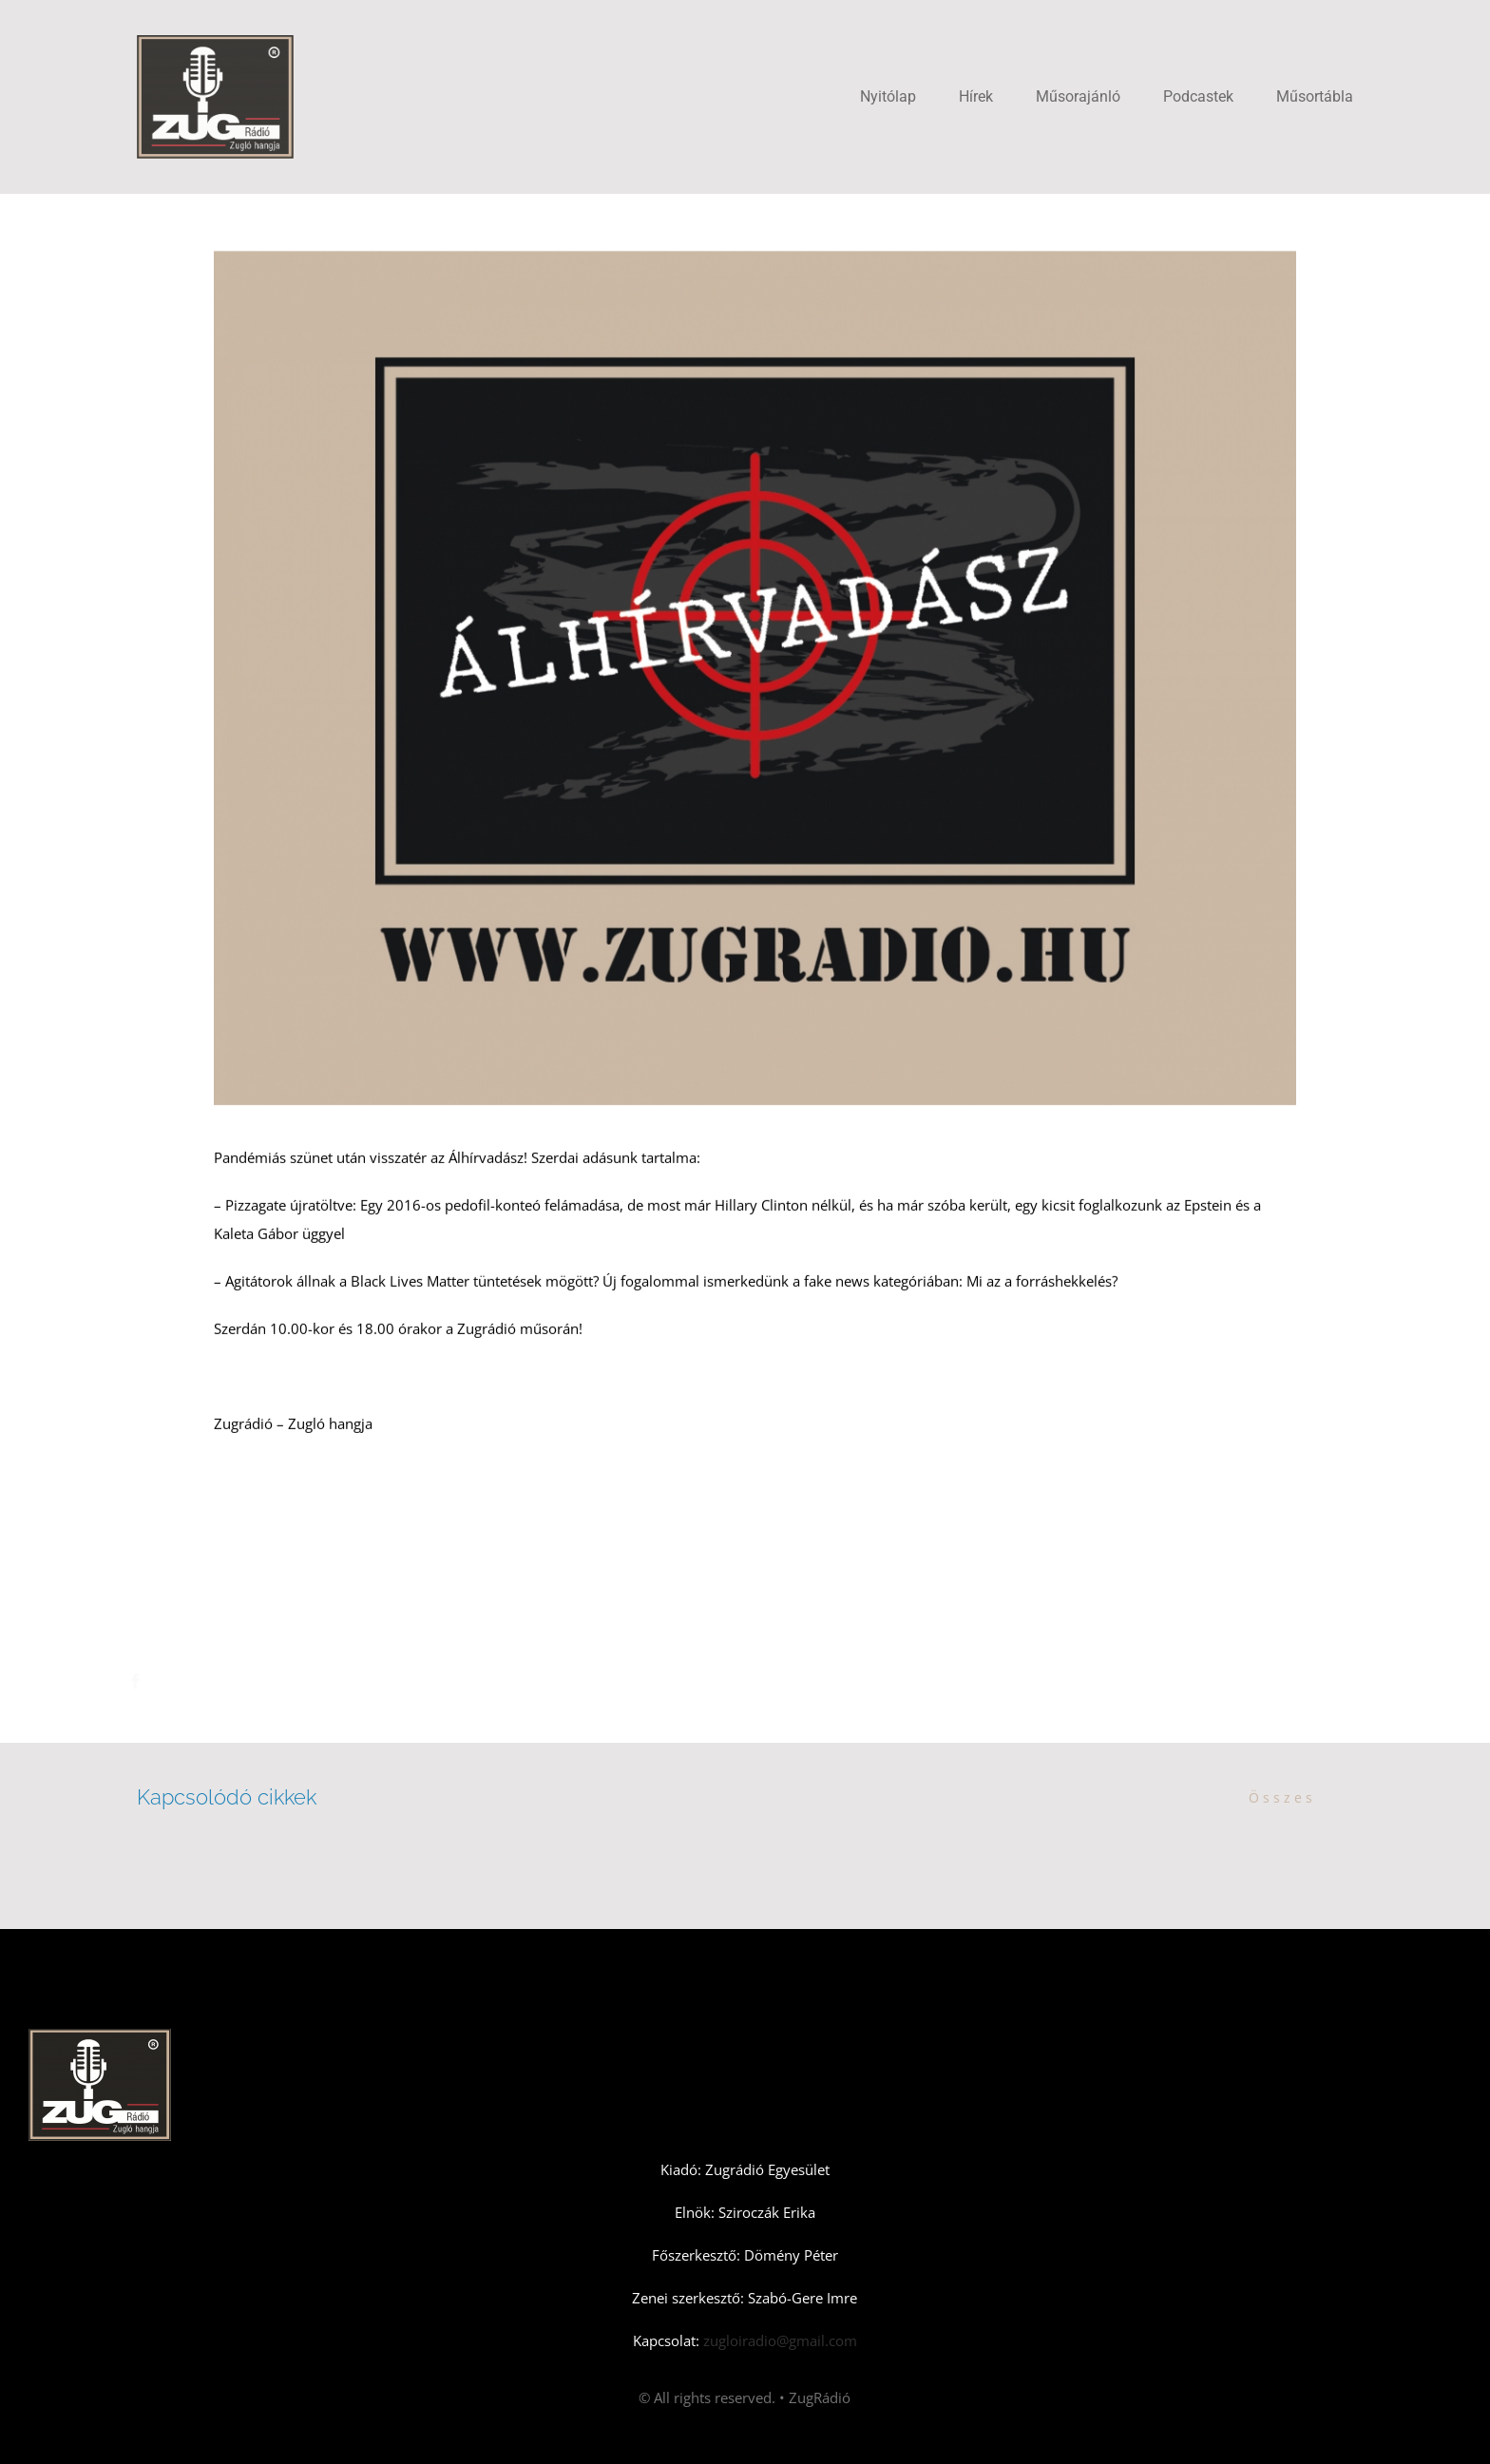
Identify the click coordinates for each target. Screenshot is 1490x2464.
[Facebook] (138, 1681)
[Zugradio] (215, 41)
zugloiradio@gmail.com (778, 2340)
